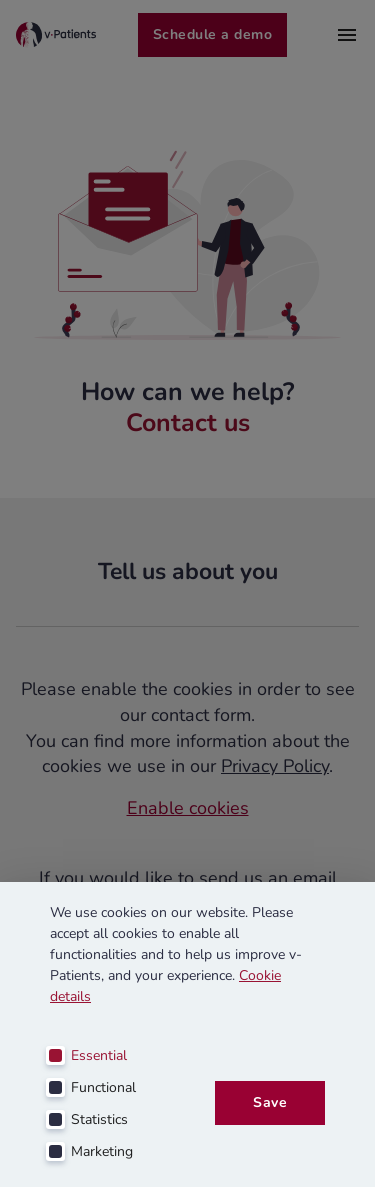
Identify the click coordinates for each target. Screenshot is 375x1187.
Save (270, 1103)
